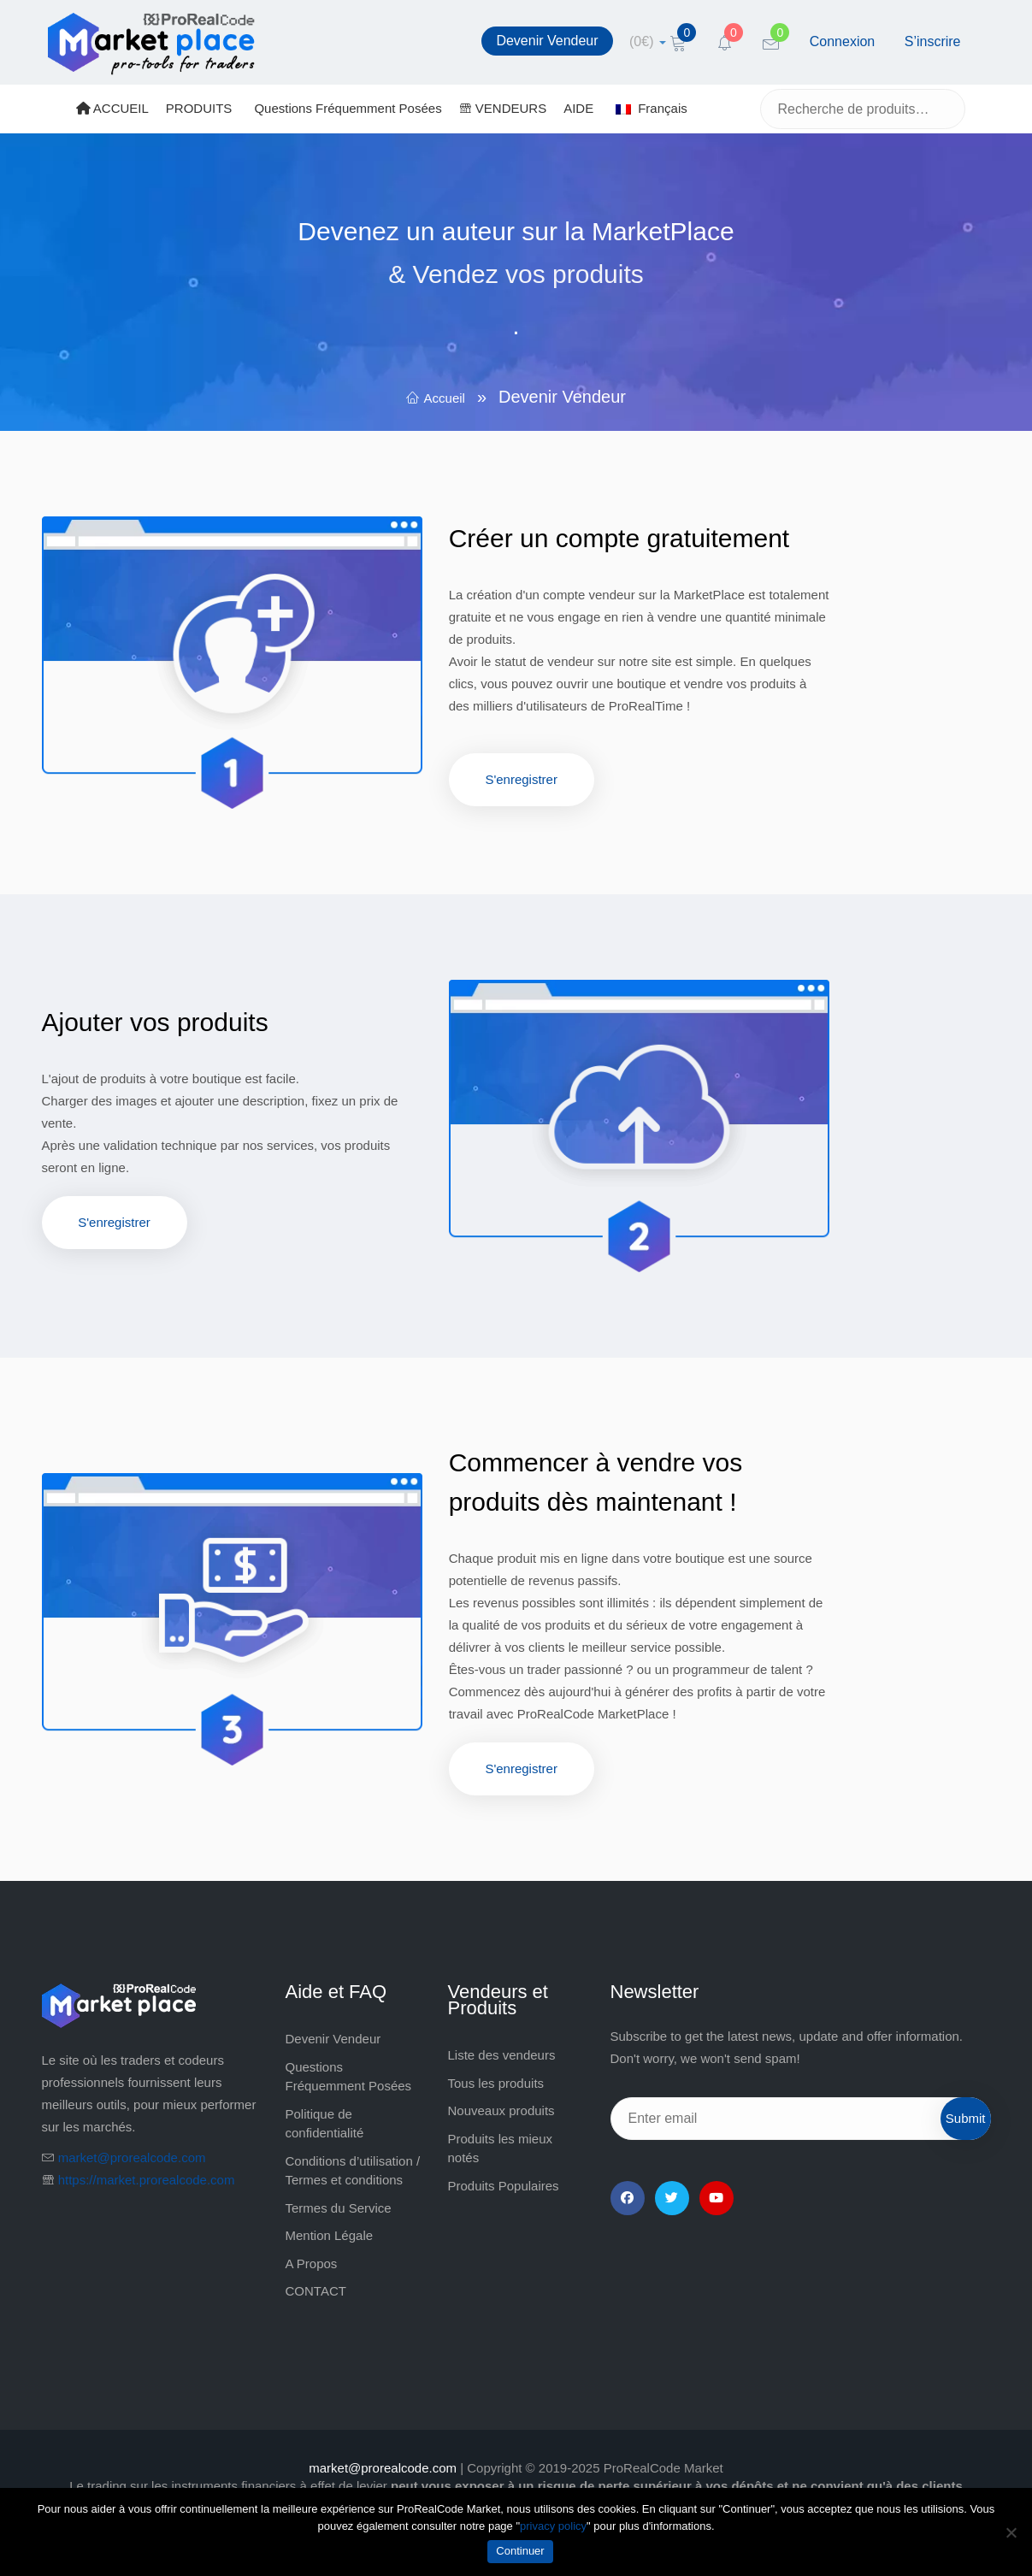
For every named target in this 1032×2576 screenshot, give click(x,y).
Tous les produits (496, 2083)
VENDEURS (503, 108)
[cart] (647, 41)
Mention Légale (330, 2235)
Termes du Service (339, 2208)
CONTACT (316, 2291)
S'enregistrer (521, 779)
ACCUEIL (112, 108)
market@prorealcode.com (132, 2157)
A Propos (312, 2263)
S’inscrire (933, 41)
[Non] (1010, 2532)
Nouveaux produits (501, 2110)
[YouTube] (716, 2198)
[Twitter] (672, 2198)
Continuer (520, 2550)
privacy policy (553, 2526)
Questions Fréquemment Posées (347, 108)
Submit (966, 2118)
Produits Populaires (503, 2185)
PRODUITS (199, 108)
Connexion (843, 41)
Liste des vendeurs (502, 2055)
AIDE (578, 108)
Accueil (444, 398)
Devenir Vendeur (547, 40)
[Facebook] (627, 2198)
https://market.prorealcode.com (146, 2179)
